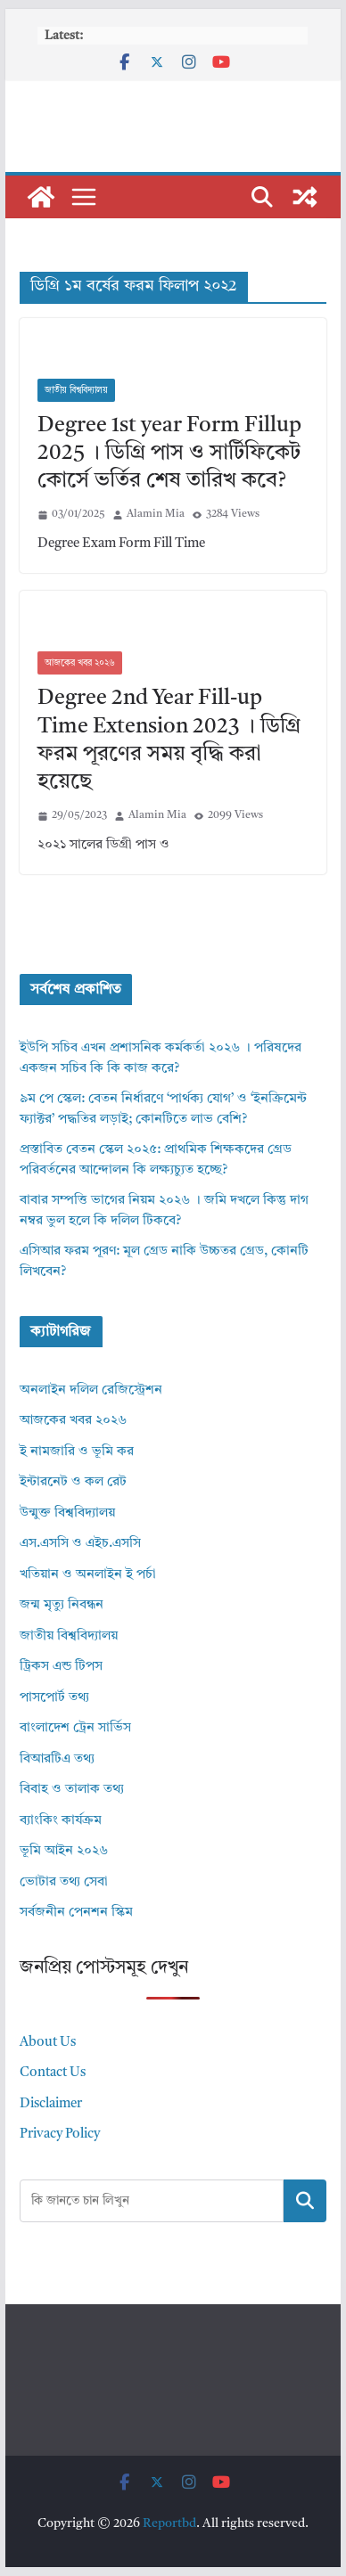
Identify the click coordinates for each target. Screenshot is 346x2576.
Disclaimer (51, 2104)
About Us (48, 2042)
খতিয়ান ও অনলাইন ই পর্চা (88, 1575)
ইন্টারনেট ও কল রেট (73, 1482)
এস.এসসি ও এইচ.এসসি (80, 1543)
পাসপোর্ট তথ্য (54, 1698)
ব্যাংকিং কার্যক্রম (61, 1821)
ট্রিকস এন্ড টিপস (61, 1666)
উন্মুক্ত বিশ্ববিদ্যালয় (67, 1513)
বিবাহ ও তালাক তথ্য (72, 1789)
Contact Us (53, 2073)
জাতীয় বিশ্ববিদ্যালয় (76, 390)
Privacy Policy (60, 2134)
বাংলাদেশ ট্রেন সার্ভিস (75, 1728)
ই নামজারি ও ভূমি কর (77, 1452)
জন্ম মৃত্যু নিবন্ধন (61, 1605)
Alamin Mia (156, 514)
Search (305, 2200)
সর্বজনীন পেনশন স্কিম (76, 1912)
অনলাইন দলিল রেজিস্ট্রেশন (91, 1390)
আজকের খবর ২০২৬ (80, 662)
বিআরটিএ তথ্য (57, 1759)
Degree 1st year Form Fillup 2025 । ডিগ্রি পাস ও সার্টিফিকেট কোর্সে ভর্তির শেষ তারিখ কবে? (169, 453)
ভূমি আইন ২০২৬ (64, 1851)
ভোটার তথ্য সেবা (64, 1882)
